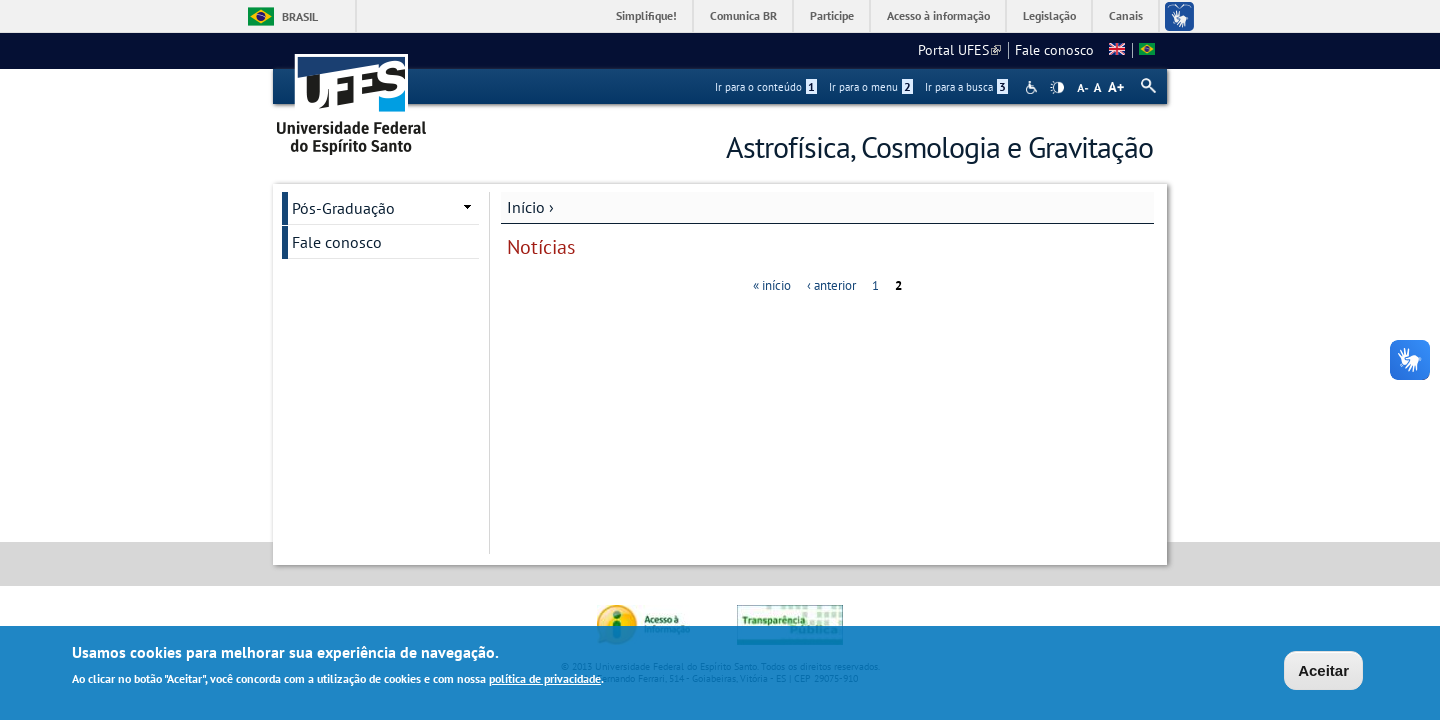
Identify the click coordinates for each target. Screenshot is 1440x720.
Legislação (1049, 15)
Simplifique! (646, 15)
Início (526, 207)
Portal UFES (959, 50)
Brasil (300, 16)
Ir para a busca (966, 87)
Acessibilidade (1033, 87)
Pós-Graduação (343, 208)
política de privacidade (545, 680)
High (1057, 88)
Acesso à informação (938, 15)
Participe (832, 15)
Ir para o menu (871, 87)
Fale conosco (1054, 50)
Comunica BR (743, 15)
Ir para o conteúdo (766, 87)
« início (772, 285)
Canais (1126, 15)
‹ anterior (831, 285)
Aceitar (1323, 672)
